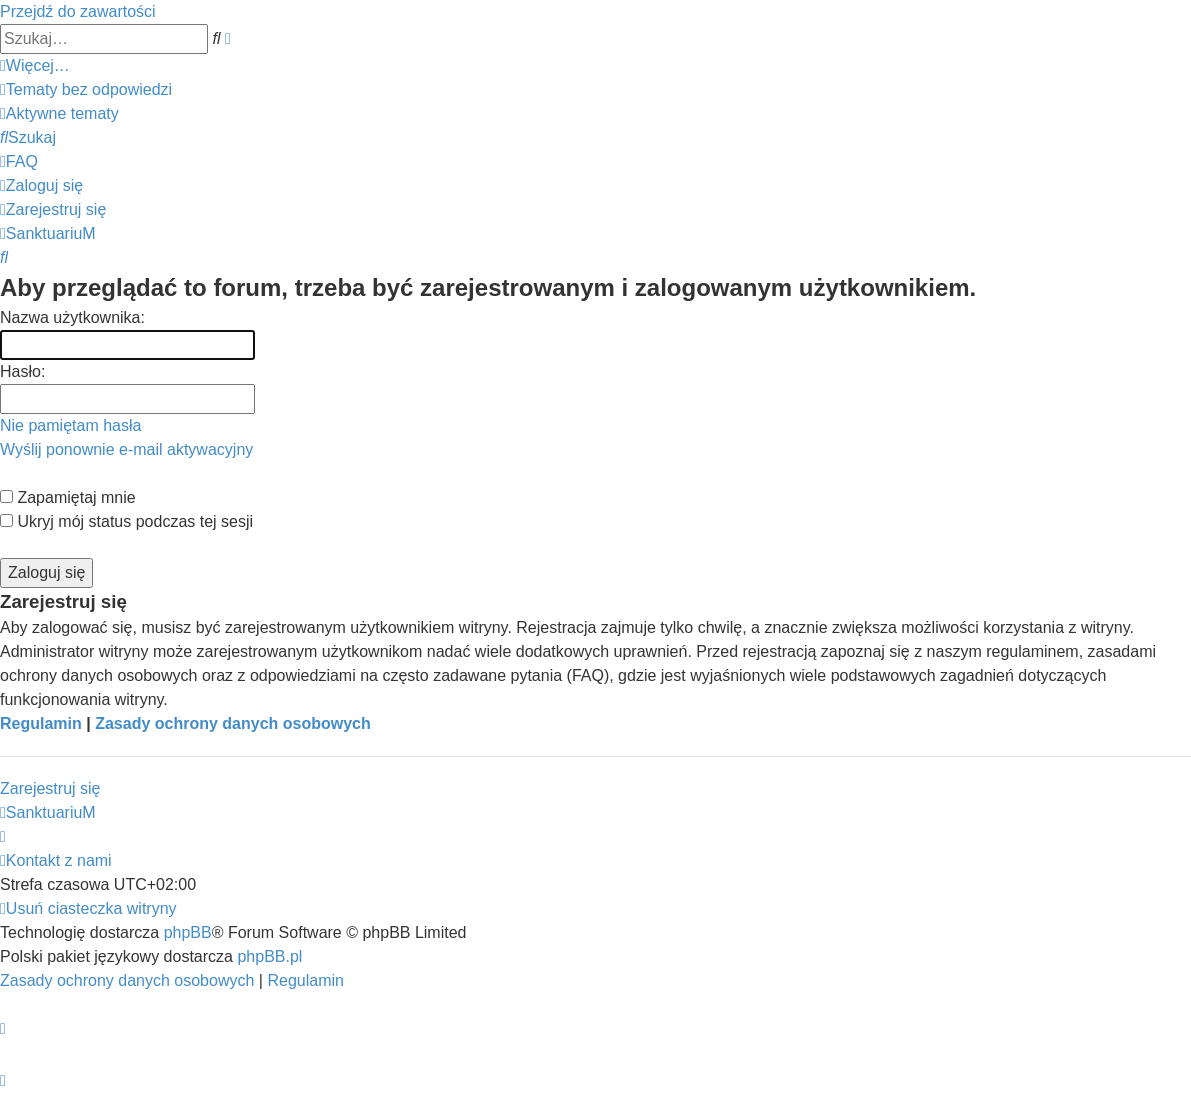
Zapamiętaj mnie (68, 497)
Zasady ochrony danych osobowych (233, 723)
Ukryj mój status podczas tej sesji (126, 521)
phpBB (188, 932)
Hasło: (22, 371)
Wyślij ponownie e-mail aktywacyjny (126, 449)
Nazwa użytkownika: (72, 317)
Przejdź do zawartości (78, 11)
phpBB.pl (269, 956)
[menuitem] (86, 89)
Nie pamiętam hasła (70, 425)
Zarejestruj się (50, 788)
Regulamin (41, 723)
